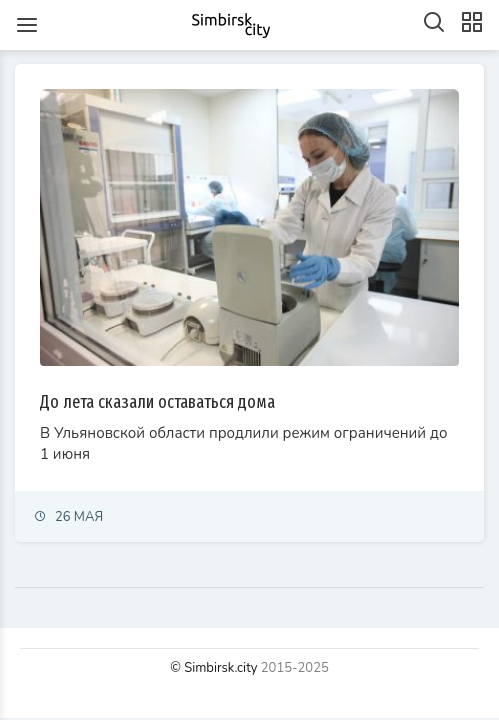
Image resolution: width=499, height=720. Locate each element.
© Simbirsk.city (213, 668)
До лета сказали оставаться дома (157, 402)
